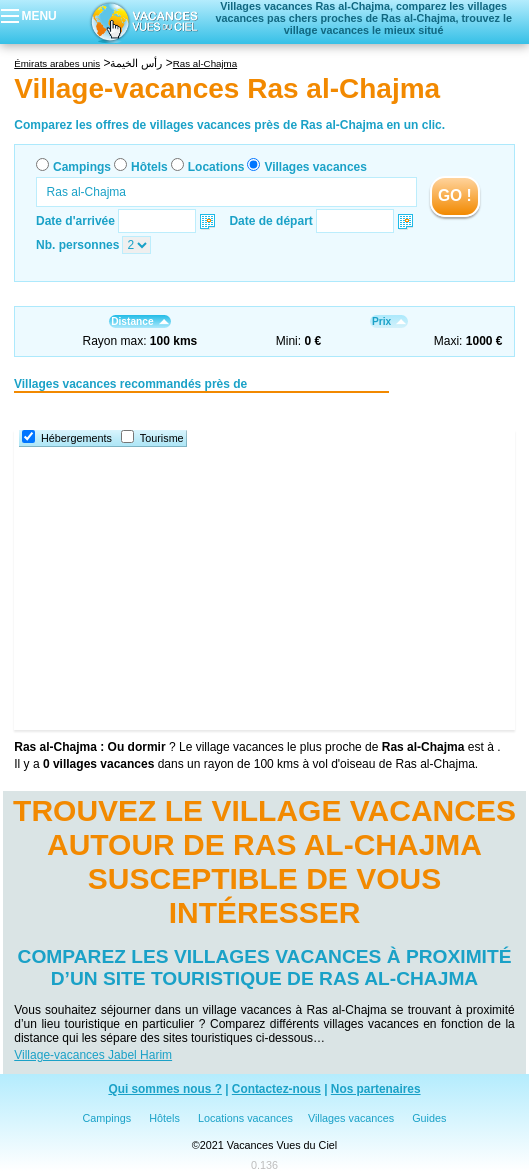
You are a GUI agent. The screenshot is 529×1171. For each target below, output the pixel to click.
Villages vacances (315, 167)
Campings (82, 167)
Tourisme (162, 438)
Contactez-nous (276, 1089)
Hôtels (149, 167)
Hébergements (76, 438)
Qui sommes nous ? (165, 1089)
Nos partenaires (376, 1089)
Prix (389, 321)
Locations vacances (245, 1118)
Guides (429, 1118)
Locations (216, 167)
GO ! (455, 195)
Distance (139, 321)
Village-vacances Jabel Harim (93, 1055)
